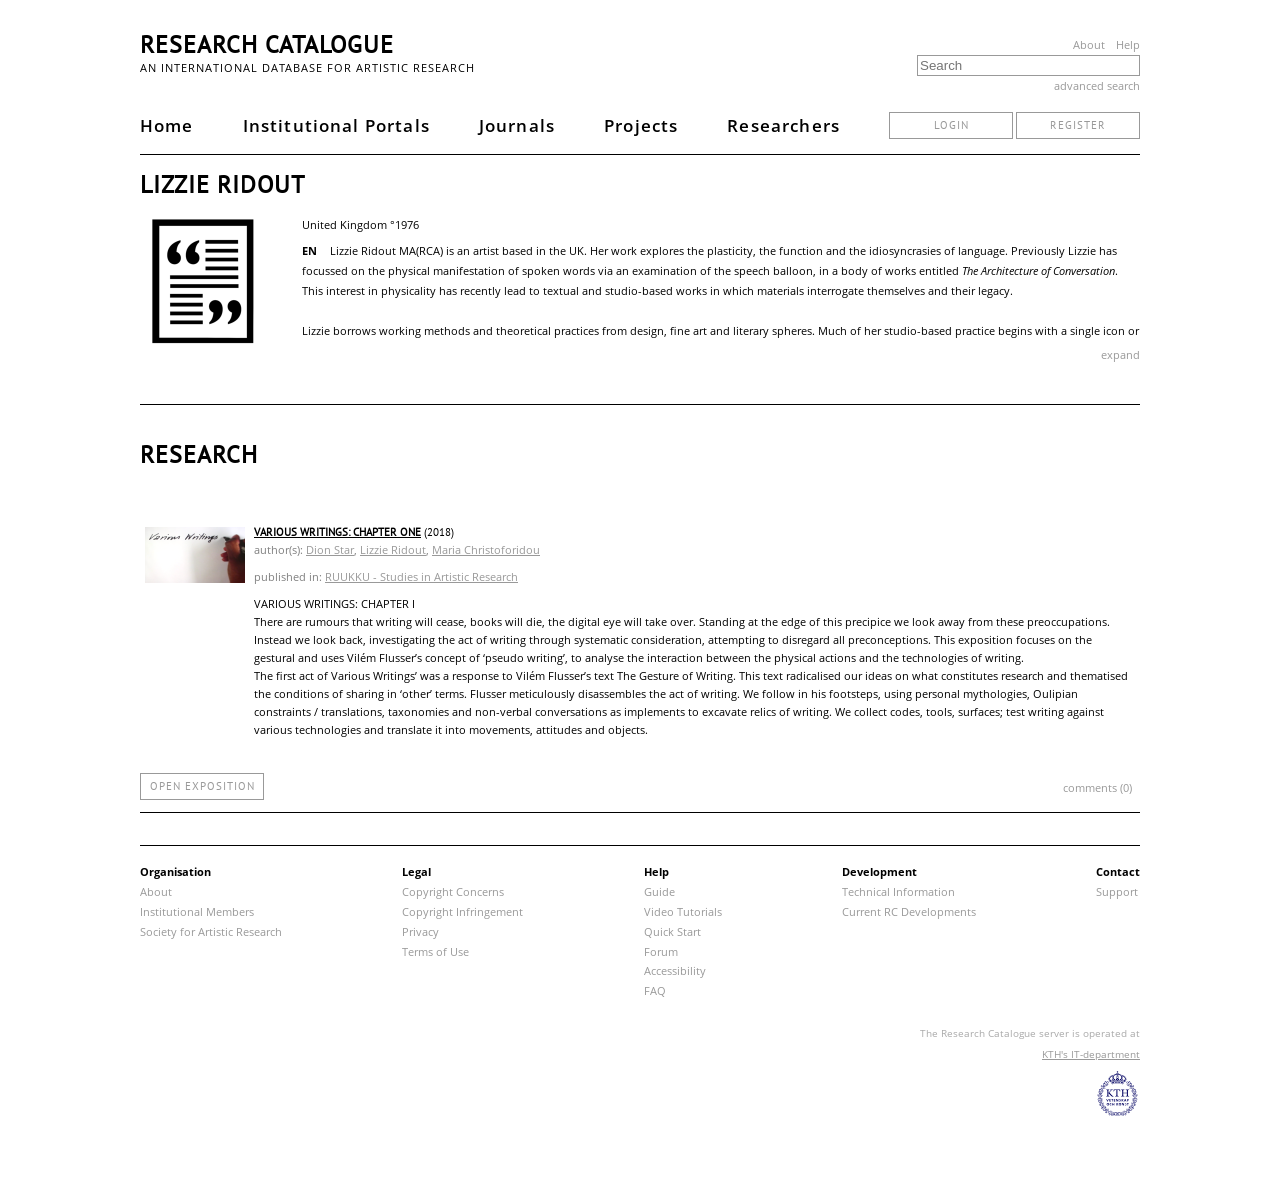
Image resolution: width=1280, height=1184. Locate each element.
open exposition (202, 786)
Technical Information (898, 891)
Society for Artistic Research (211, 931)
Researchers (783, 125)
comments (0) (1097, 787)
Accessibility (675, 970)
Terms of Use (435, 951)
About (1089, 44)
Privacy (420, 931)
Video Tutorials (683, 911)
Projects (641, 125)
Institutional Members (197, 911)
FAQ (655, 990)
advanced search (1097, 85)
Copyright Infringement (462, 911)
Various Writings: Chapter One (337, 532)
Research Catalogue (267, 44)
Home (167, 125)
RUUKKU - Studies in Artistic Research (421, 576)
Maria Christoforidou (486, 549)
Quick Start (672, 931)
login (951, 125)
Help (1128, 44)
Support (1117, 891)
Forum (661, 951)
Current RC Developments (909, 911)
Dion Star (330, 549)
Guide (659, 891)
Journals (517, 125)
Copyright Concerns (453, 891)
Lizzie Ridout (393, 549)
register (1078, 125)
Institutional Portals (336, 125)
